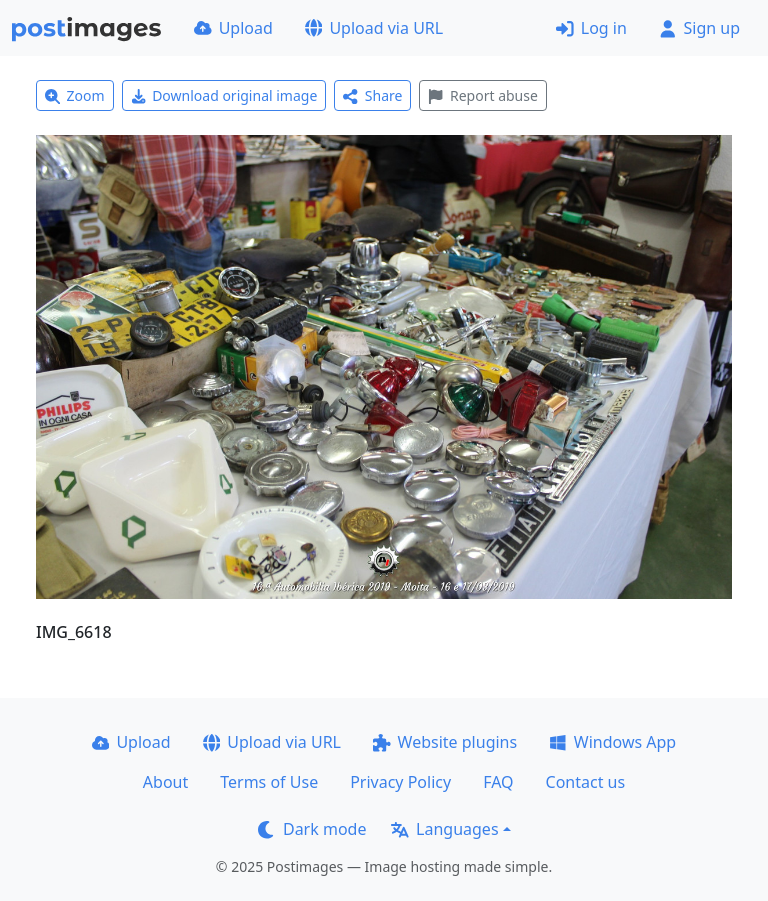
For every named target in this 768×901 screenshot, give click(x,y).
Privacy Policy (400, 782)
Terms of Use (269, 782)
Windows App (612, 742)
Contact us (586, 782)
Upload (233, 28)
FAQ (498, 782)
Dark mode (312, 829)
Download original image (224, 95)
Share (372, 95)
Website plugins (445, 742)
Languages (444, 829)
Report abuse (482, 95)
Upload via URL (374, 28)
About (165, 782)
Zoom (75, 95)
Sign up (699, 28)
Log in (591, 28)
